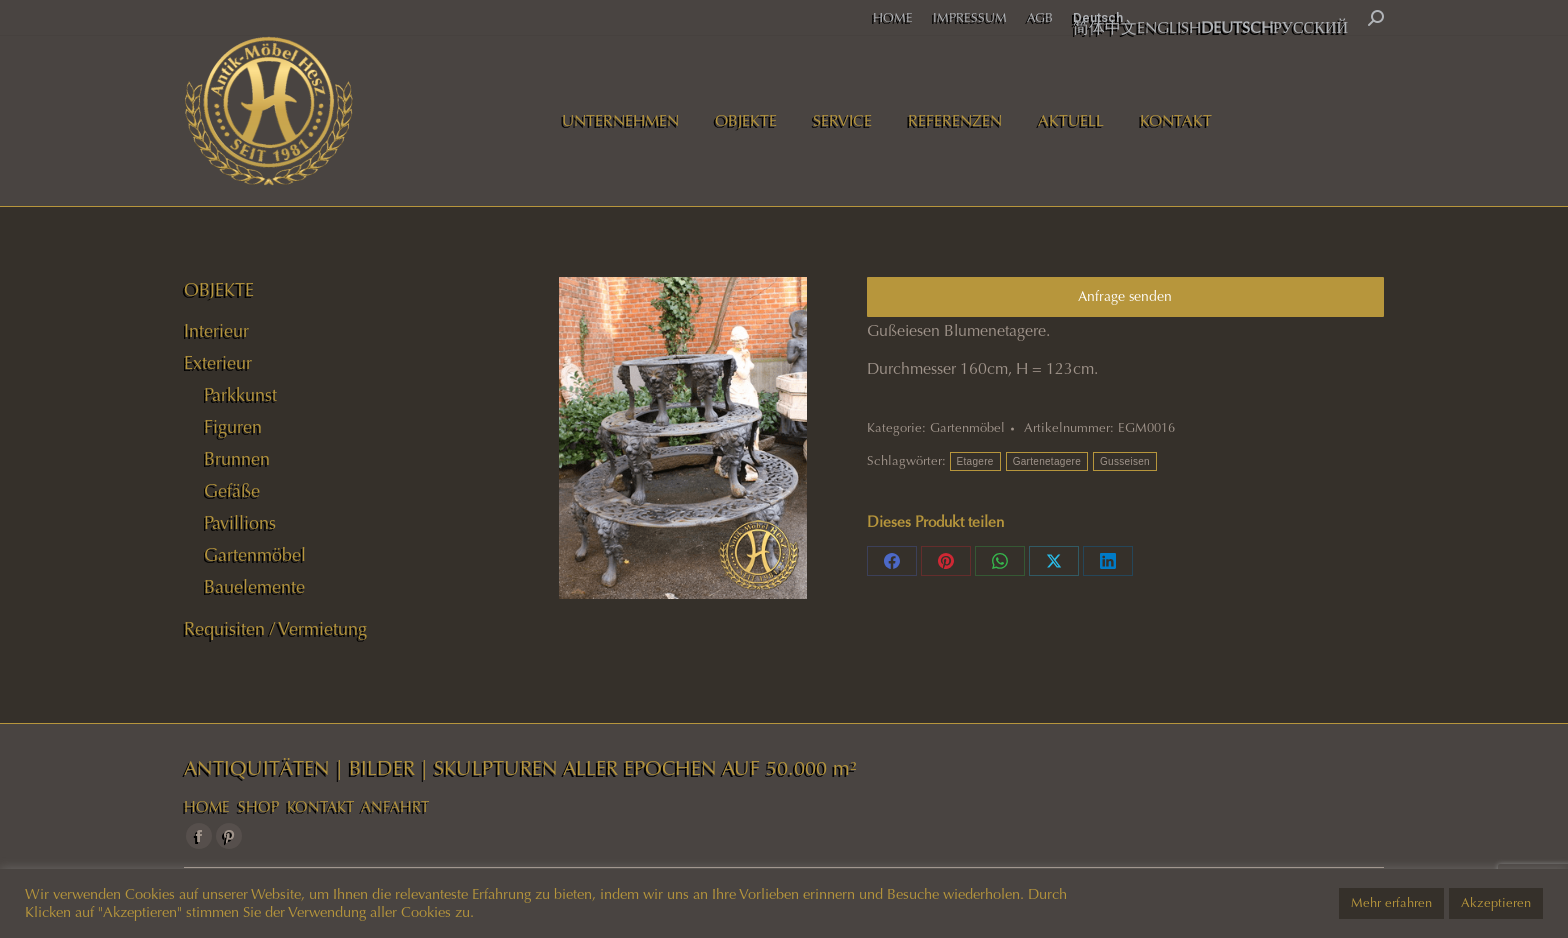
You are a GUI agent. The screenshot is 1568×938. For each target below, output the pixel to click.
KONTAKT (320, 807)
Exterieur (218, 363)
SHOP (258, 807)
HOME (207, 807)
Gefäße (232, 491)
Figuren (233, 427)
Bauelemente (254, 587)
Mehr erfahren (1391, 903)
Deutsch (1098, 17)
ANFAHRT (395, 807)
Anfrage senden (1125, 296)
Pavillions (240, 523)
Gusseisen (1125, 461)
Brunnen (237, 459)
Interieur (216, 331)
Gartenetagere (1047, 461)
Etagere (975, 461)
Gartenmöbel (967, 428)
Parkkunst (240, 395)
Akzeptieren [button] (1496, 903)
